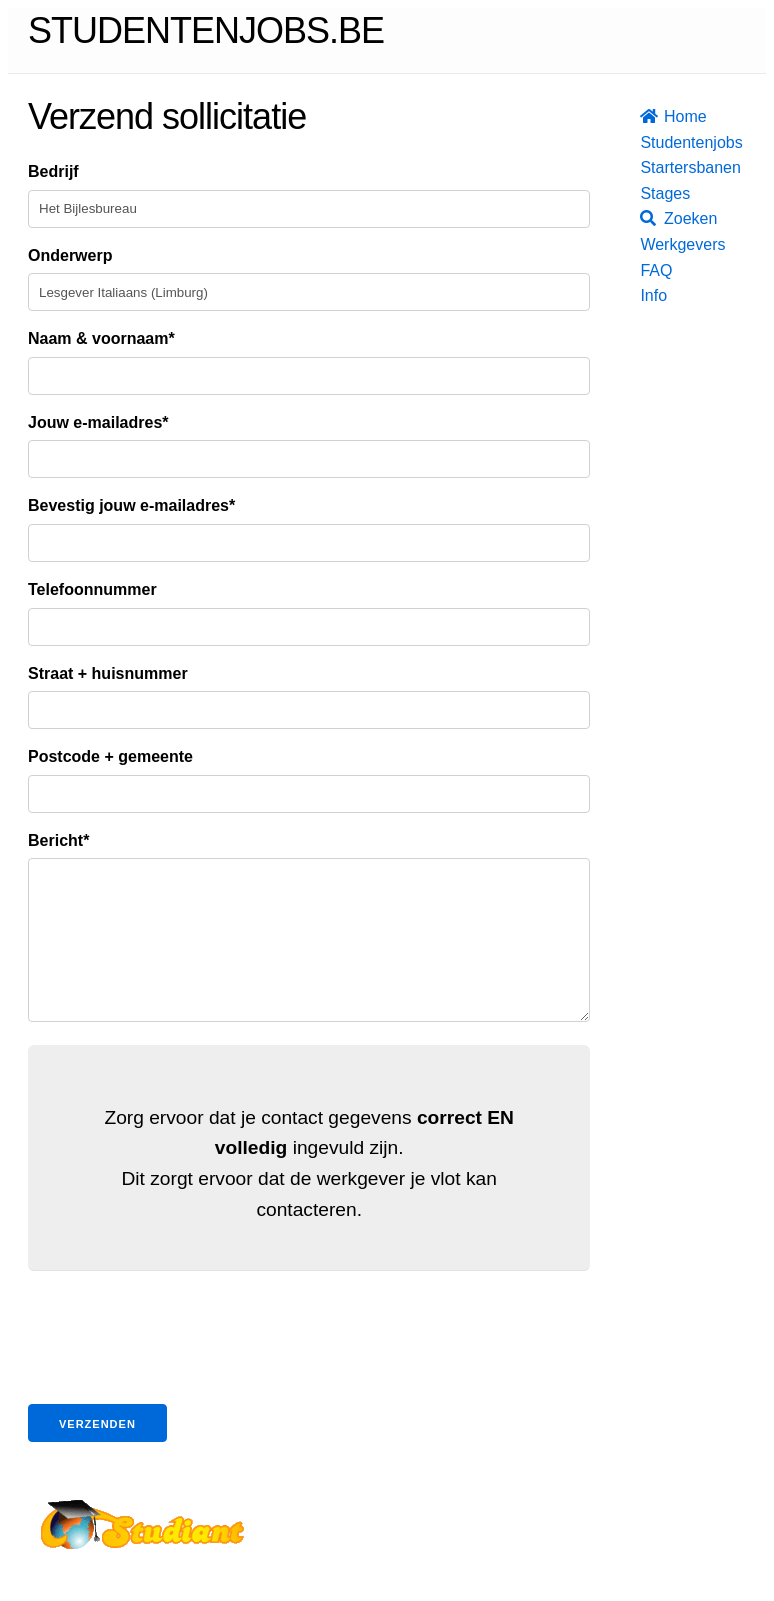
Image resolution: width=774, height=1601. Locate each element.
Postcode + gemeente (110, 756)
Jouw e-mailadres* (98, 422)
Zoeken (646, 218)
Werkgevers (646, 244)
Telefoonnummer (92, 589)
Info (646, 295)
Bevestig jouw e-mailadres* (131, 505)
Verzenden (97, 1454)
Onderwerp (70, 255)
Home (646, 116)
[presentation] (180, 1370)
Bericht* (58, 840)
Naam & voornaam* (101, 338)
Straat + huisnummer (108, 673)
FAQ (646, 270)
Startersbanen (646, 167)
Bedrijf (53, 171)
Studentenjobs (646, 142)
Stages (646, 193)
